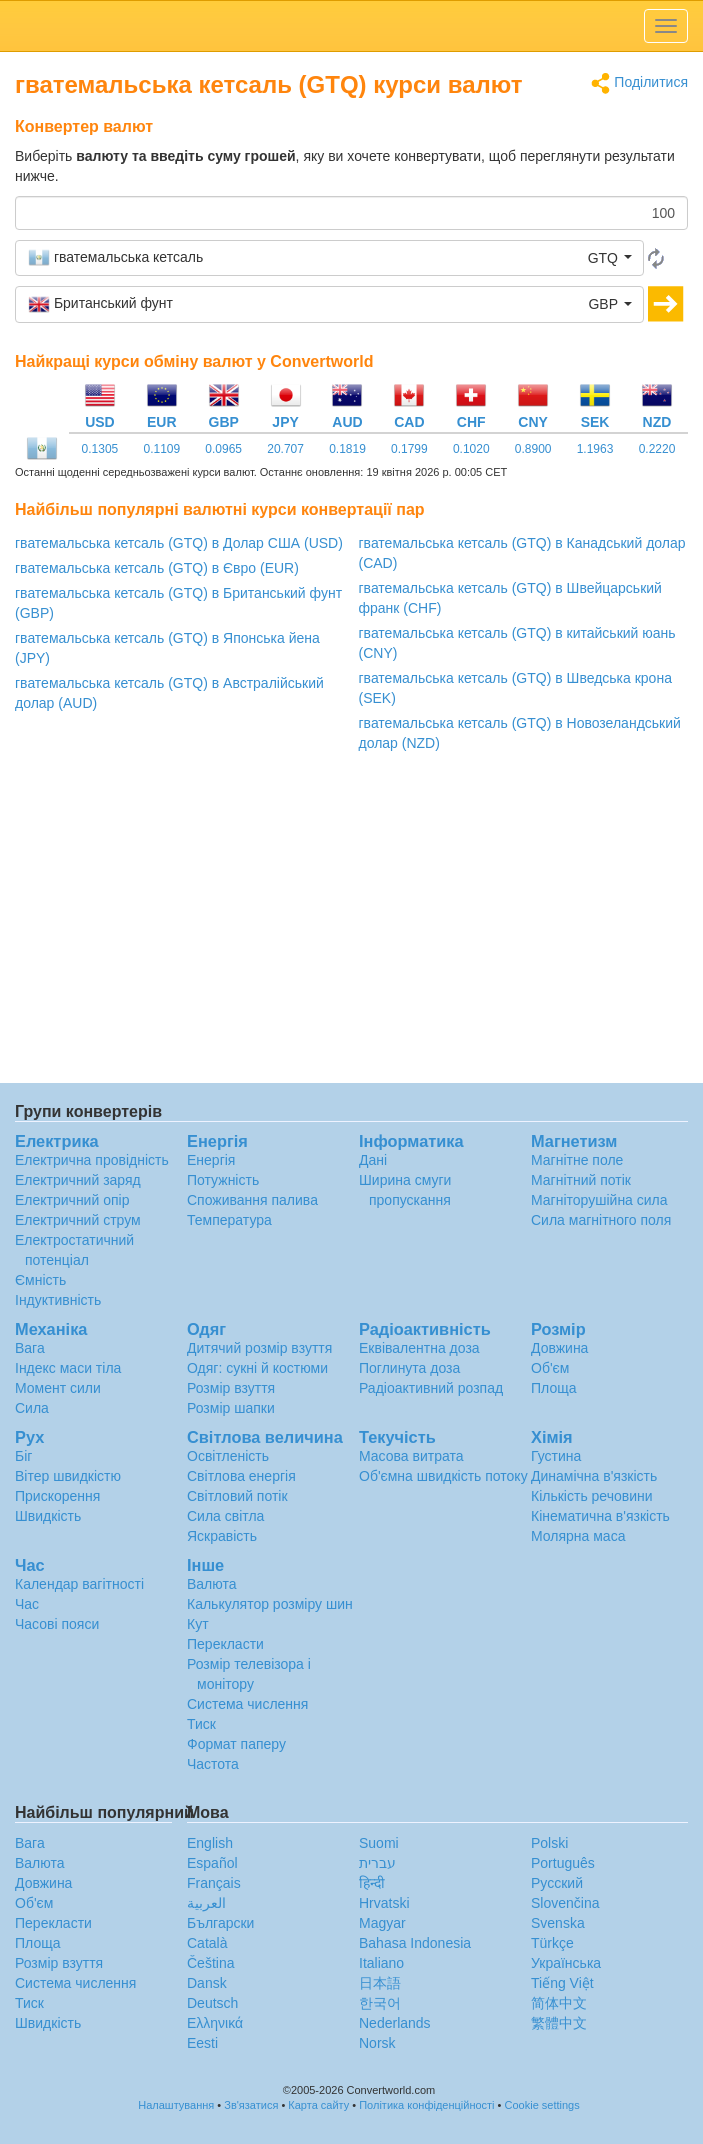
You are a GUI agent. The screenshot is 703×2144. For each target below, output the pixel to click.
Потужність (223, 1180)
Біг (23, 1456)
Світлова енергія (241, 1476)
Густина (556, 1456)
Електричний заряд (78, 1180)
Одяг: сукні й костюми (257, 1368)
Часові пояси (57, 1624)
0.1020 (471, 449)
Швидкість (48, 1516)
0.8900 (533, 449)
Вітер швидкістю (68, 1476)
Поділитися (639, 83)
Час (27, 1604)
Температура (229, 1220)
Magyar (382, 1923)
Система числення (247, 1704)
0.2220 (657, 449)
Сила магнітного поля (601, 1220)
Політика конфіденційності (426, 2105)
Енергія (211, 1160)
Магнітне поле (577, 1160)
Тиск (201, 1724)
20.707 (285, 449)
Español (212, 1863)
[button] (329, 258)
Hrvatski (384, 1903)
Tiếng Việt (562, 1983)
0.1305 (100, 449)
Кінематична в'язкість (600, 1516)
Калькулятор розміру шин (270, 1604)
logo (351, 26)
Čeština (210, 1963)
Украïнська (566, 1963)
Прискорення (57, 1496)
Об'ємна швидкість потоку (443, 1476)
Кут (198, 1624)
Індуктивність (58, 1300)
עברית (377, 1863)
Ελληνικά (215, 2023)
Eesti (202, 2043)
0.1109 (161, 449)
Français (214, 1883)
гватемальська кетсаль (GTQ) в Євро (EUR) (157, 568)
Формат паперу (236, 1744)
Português (563, 1863)
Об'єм (550, 1368)
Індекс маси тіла (68, 1368)
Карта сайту (318, 2105)
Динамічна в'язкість (594, 1476)
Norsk (377, 2043)
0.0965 (223, 449)
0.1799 (409, 449)
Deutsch (212, 2003)
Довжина (559, 1348)
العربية (206, 1903)
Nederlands (395, 2023)
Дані (373, 1160)
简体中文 (559, 2003)
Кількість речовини (592, 1496)
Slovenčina (565, 1903)
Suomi (379, 1843)
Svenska (558, 1923)
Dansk (207, 1983)
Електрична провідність (92, 1160)
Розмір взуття (231, 1388)
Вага (30, 1348)
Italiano (381, 1963)
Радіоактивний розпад (431, 1388)
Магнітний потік (581, 1180)
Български (220, 1923)
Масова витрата (411, 1456)
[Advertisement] (351, 923)
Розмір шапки (231, 1408)
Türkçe (552, 1943)
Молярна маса (578, 1536)
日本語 (380, 1983)
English (210, 1843)
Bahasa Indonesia (415, 1943)
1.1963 (595, 449)
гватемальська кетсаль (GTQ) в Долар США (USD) (179, 543)
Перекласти (225, 1644)
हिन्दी (372, 1883)
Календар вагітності (79, 1584)
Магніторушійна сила (599, 1200)
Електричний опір (72, 1200)
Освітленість (228, 1456)
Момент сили (58, 1388)
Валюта (212, 1584)
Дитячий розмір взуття (259, 1348)
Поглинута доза (409, 1368)
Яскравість (222, 1536)
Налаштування (176, 2105)
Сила (32, 1408)
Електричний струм (78, 1220)
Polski (549, 1843)
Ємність (40, 1280)
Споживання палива (252, 1200)
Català (207, 1943)
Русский (557, 1883)
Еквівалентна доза (419, 1348)
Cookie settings (542, 2105)
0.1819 (347, 449)
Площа (553, 1388)
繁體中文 (559, 2023)
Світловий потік (237, 1496)
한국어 (380, 2003)
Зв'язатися (251, 2105)
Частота (213, 1764)
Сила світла (225, 1516)
